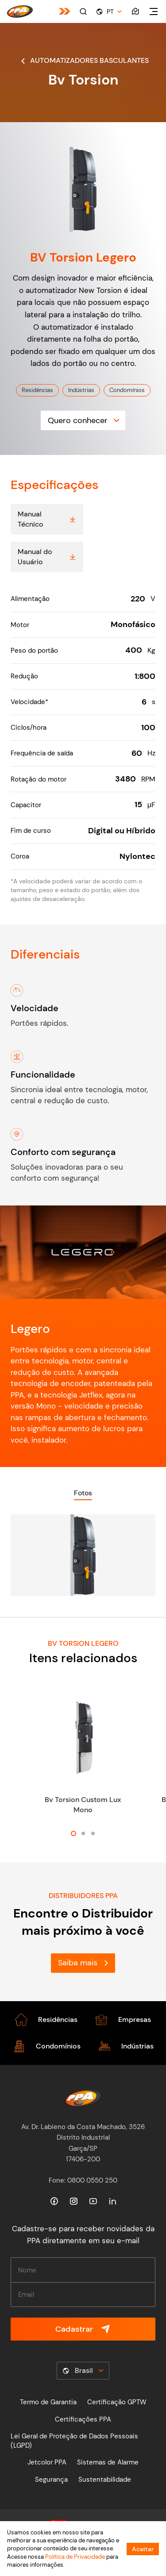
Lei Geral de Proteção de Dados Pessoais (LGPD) (74, 2441)
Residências (37, 390)
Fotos (83, 1493)
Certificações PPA (83, 2419)
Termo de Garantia (48, 2402)
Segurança (51, 2479)
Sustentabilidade (104, 2479)
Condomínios (127, 390)
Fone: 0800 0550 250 (83, 2180)
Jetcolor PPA (46, 2462)
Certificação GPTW (117, 2402)
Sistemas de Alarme (108, 2462)
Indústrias (81, 390)
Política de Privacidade (75, 2557)
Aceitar (143, 2549)
